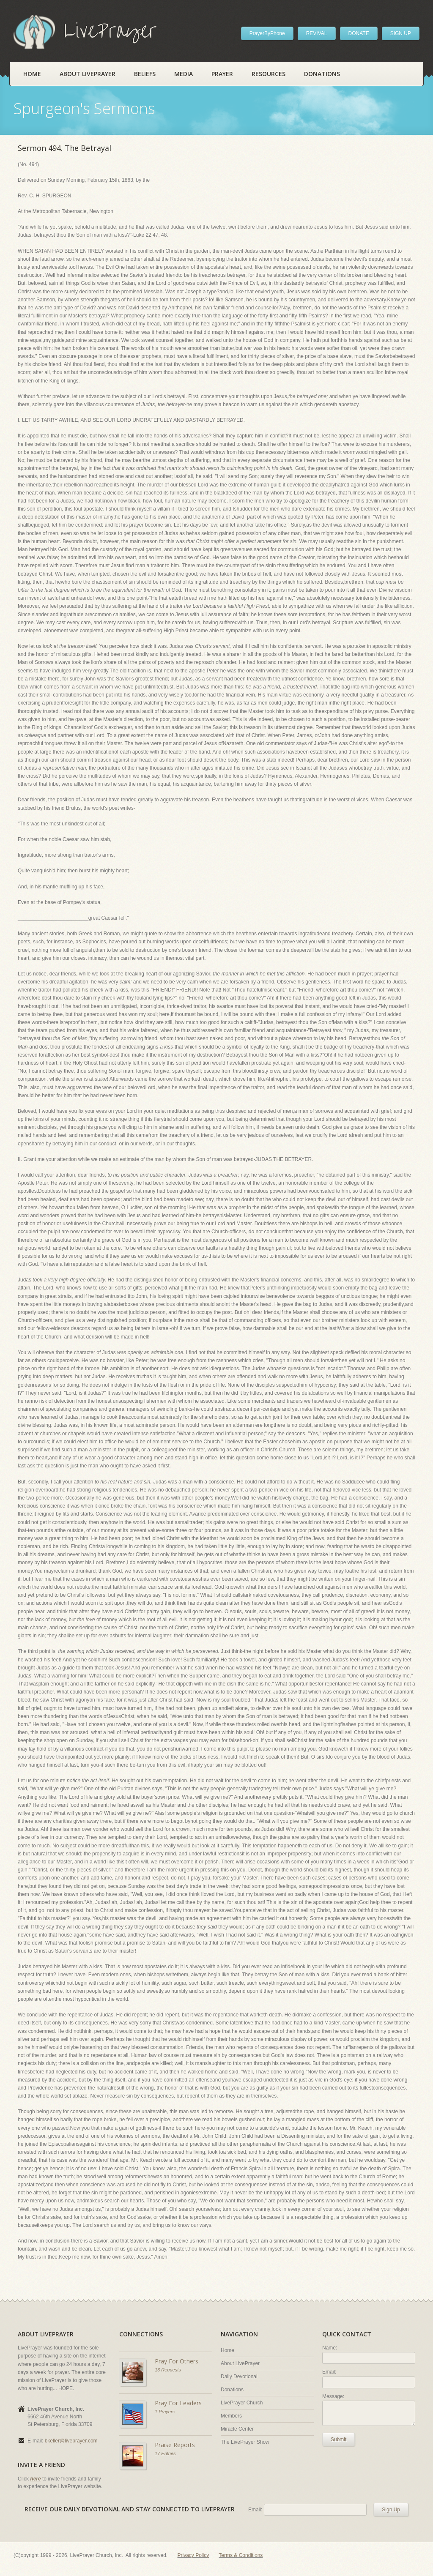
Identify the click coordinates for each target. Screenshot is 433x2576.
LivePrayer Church (242, 2403)
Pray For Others (176, 2361)
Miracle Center (237, 2429)
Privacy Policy (193, 2555)
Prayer (222, 74)
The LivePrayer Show (245, 2442)
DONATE (358, 33)
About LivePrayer (87, 74)
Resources (268, 74)
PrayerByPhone (267, 33)
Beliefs (145, 74)
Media (183, 74)
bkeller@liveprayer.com (71, 2441)
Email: (329, 2372)
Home (32, 74)
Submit (338, 2439)
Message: (333, 2396)
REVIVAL (316, 33)
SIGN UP (400, 33)
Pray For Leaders (178, 2403)
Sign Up (391, 2510)
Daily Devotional (239, 2376)
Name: (329, 2348)
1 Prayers (165, 2411)
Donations (322, 74)
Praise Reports (175, 2445)
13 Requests (168, 2369)
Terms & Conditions (241, 2555)
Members (231, 2416)
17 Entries (165, 2453)
